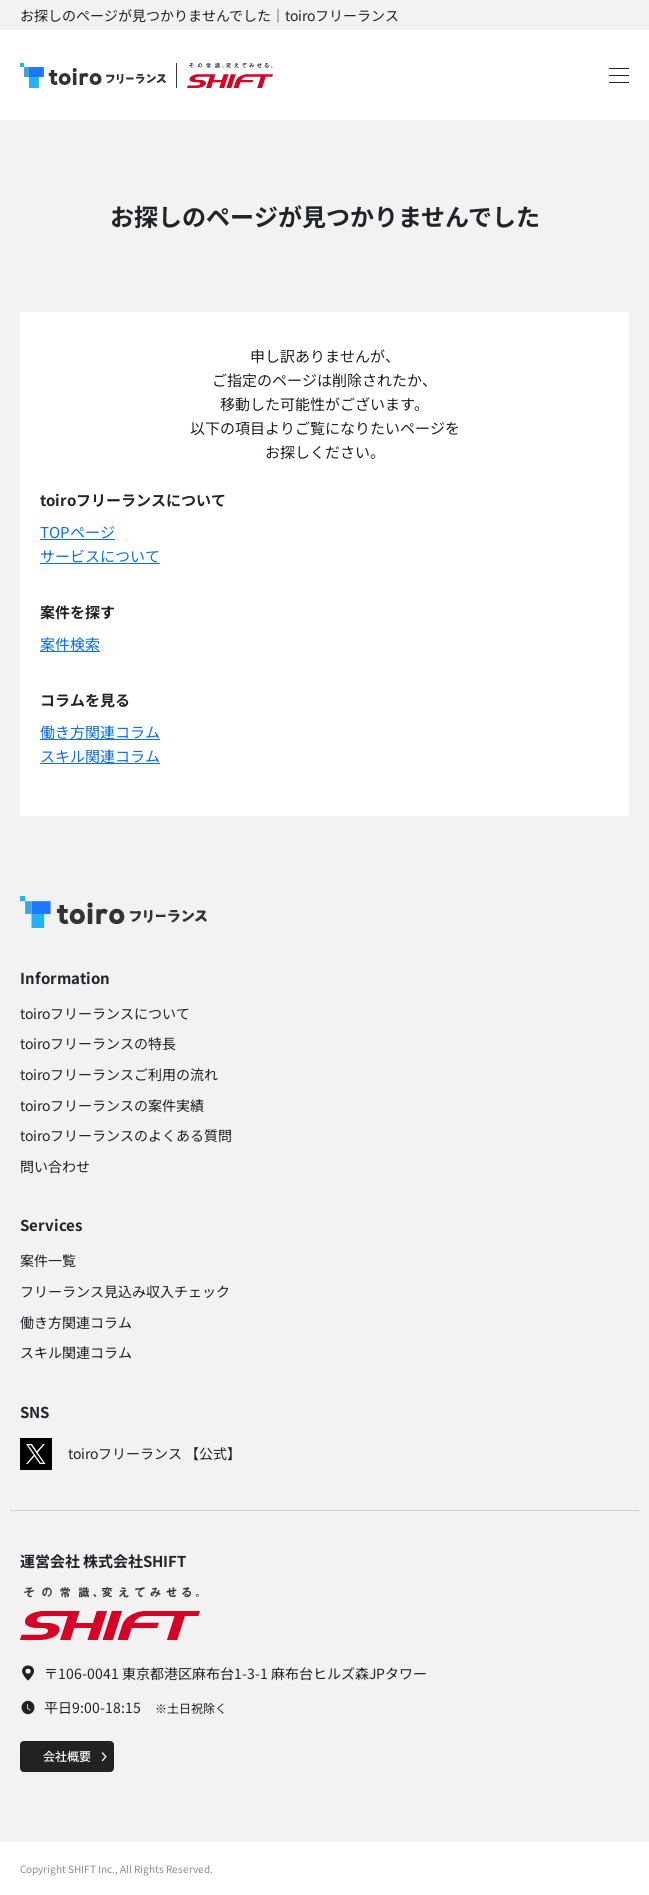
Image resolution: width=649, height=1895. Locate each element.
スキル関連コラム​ (76, 1352)
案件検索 (70, 643)
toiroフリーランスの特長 (98, 1043)
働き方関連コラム (100, 731)
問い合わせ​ (55, 1166)
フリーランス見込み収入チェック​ (125, 1291)
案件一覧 (48, 1260)
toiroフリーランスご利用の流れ (119, 1074)
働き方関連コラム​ (76, 1322)
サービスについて (100, 555)
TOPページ (77, 531)
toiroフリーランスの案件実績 (112, 1105)
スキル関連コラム (100, 755)
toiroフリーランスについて (105, 1013)
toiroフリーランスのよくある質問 (126, 1135)
